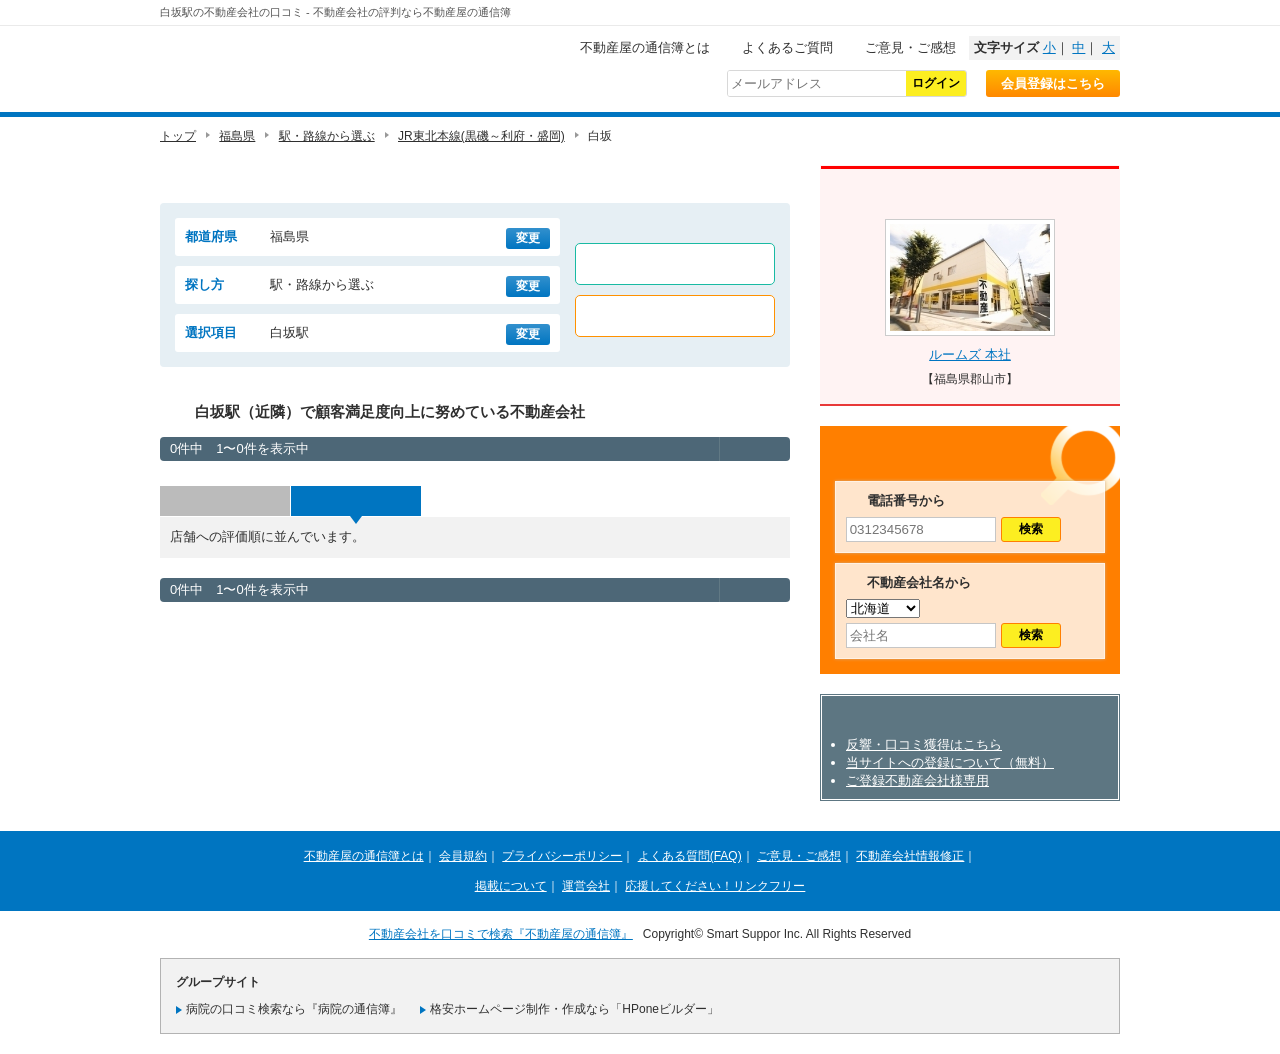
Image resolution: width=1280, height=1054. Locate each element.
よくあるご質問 (787, 47)
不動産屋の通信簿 (295, 66)
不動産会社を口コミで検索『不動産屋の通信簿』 (501, 934)
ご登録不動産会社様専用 (917, 780)
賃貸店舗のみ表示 (675, 264)
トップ (178, 136)
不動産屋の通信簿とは (645, 47)
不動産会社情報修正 (910, 856)
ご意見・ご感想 (910, 47)
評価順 (356, 501)
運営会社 (586, 886)
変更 (528, 238)
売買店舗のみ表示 (675, 316)
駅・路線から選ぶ (327, 136)
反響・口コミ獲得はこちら (924, 744)
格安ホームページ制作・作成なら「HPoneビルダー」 (574, 1009)
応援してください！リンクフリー (715, 886)
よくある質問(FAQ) (690, 856)
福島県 (237, 136)
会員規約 (463, 856)
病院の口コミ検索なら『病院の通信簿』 (294, 1009)
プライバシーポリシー (562, 856)
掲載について (511, 886)
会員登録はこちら (1053, 83)
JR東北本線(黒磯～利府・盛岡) (481, 136)
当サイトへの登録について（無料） (950, 762)
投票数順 (225, 501)
